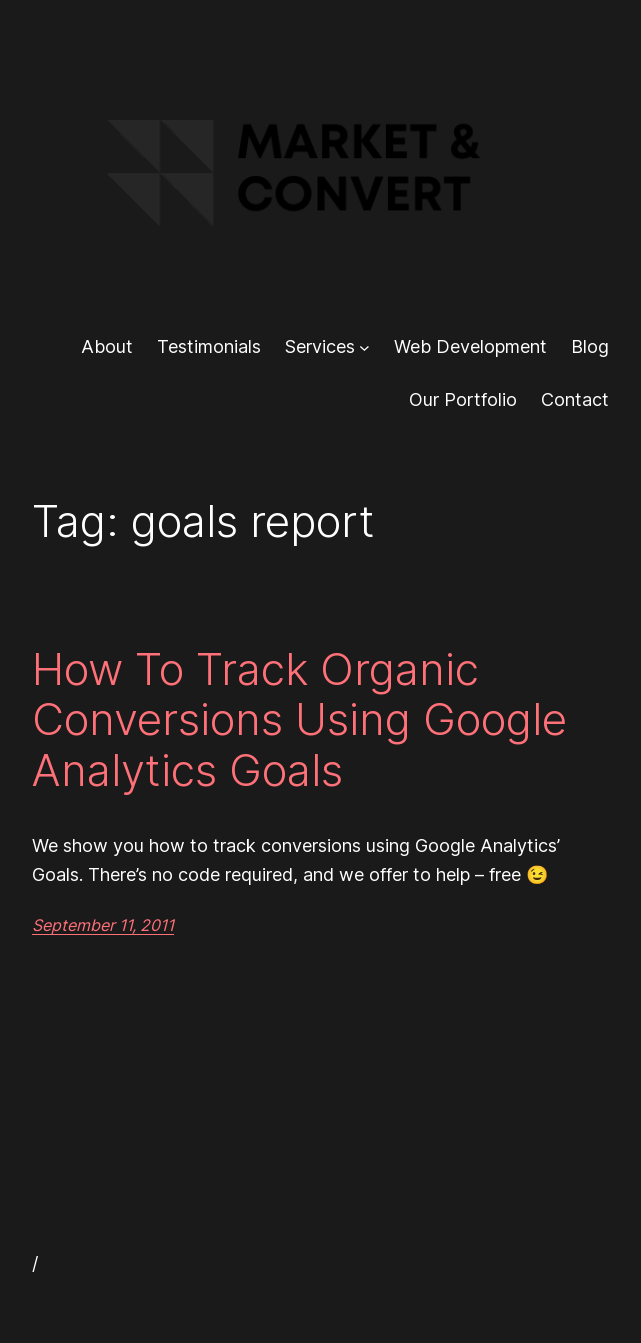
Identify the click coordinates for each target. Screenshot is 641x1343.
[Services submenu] (364, 347)
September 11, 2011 (103, 925)
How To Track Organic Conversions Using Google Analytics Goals (299, 720)
